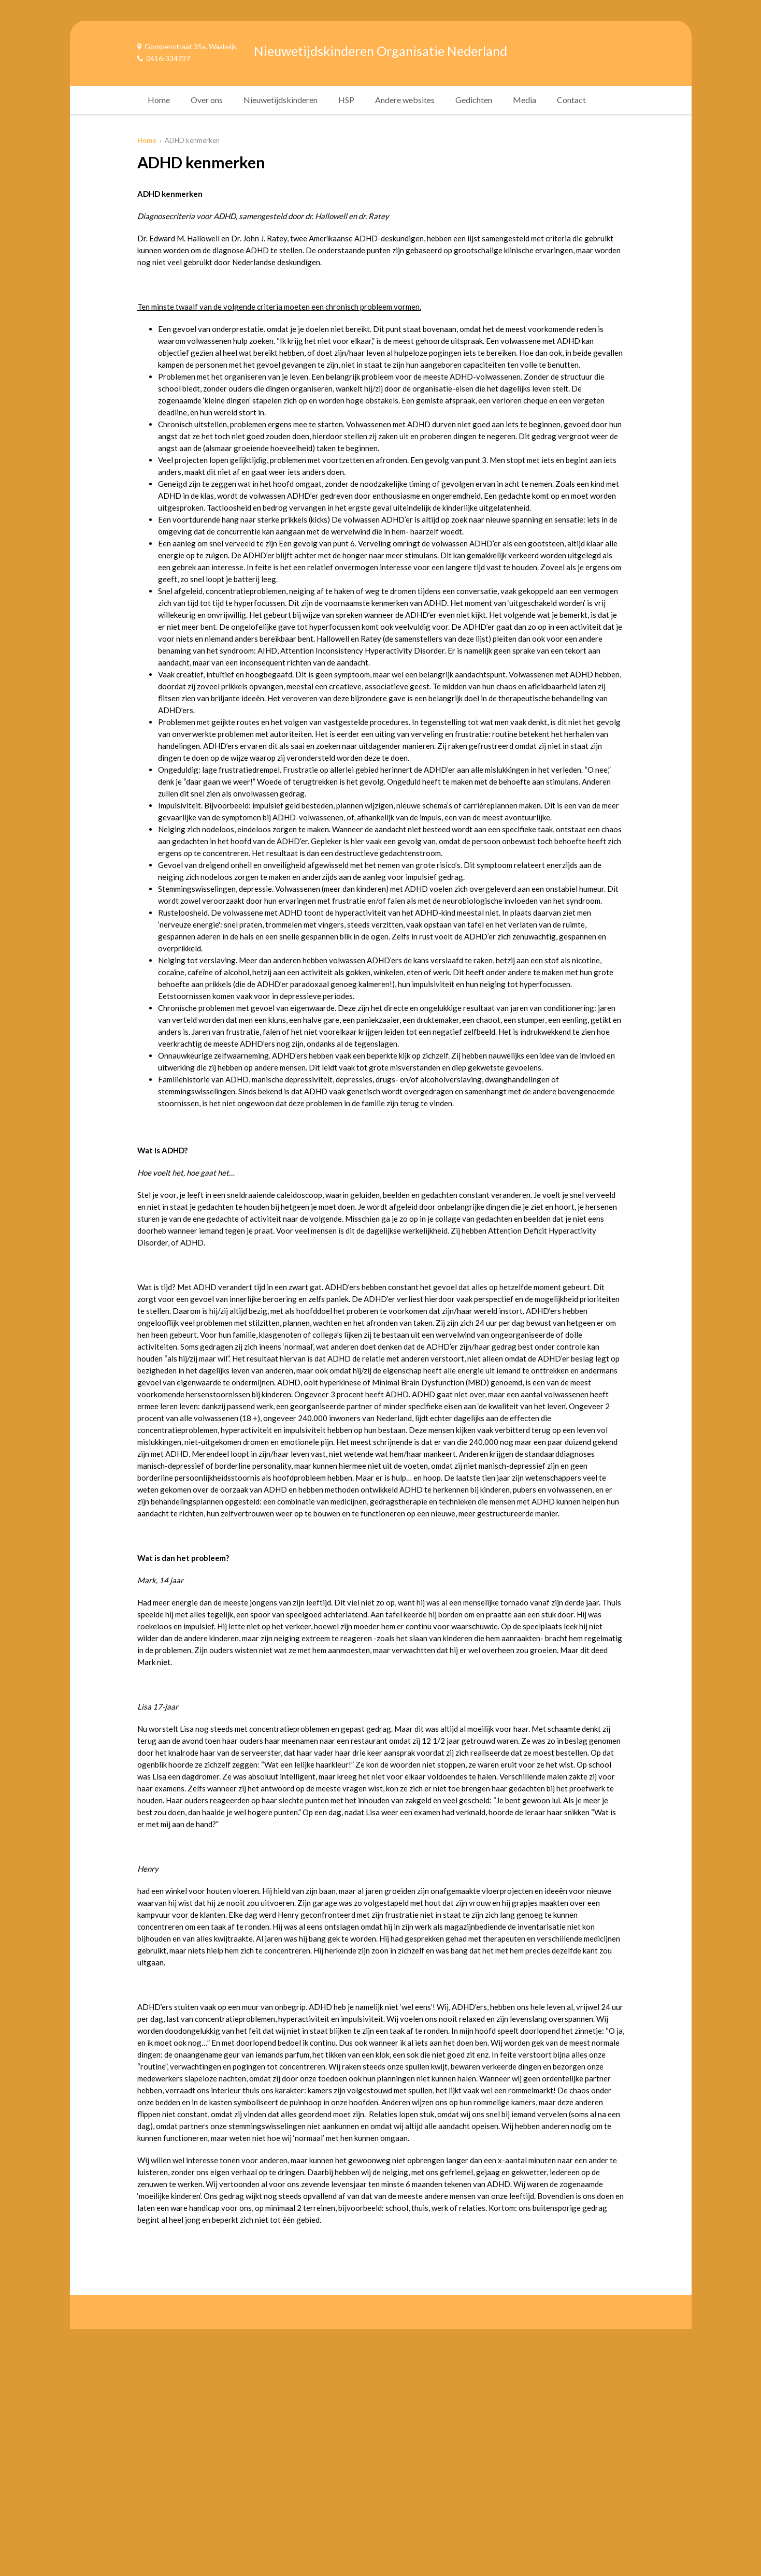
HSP (346, 100)
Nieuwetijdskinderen (280, 100)
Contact (571, 100)
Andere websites (405, 100)
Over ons (207, 100)
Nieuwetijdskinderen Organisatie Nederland (380, 51)
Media (524, 100)
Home (159, 100)
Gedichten (473, 100)
